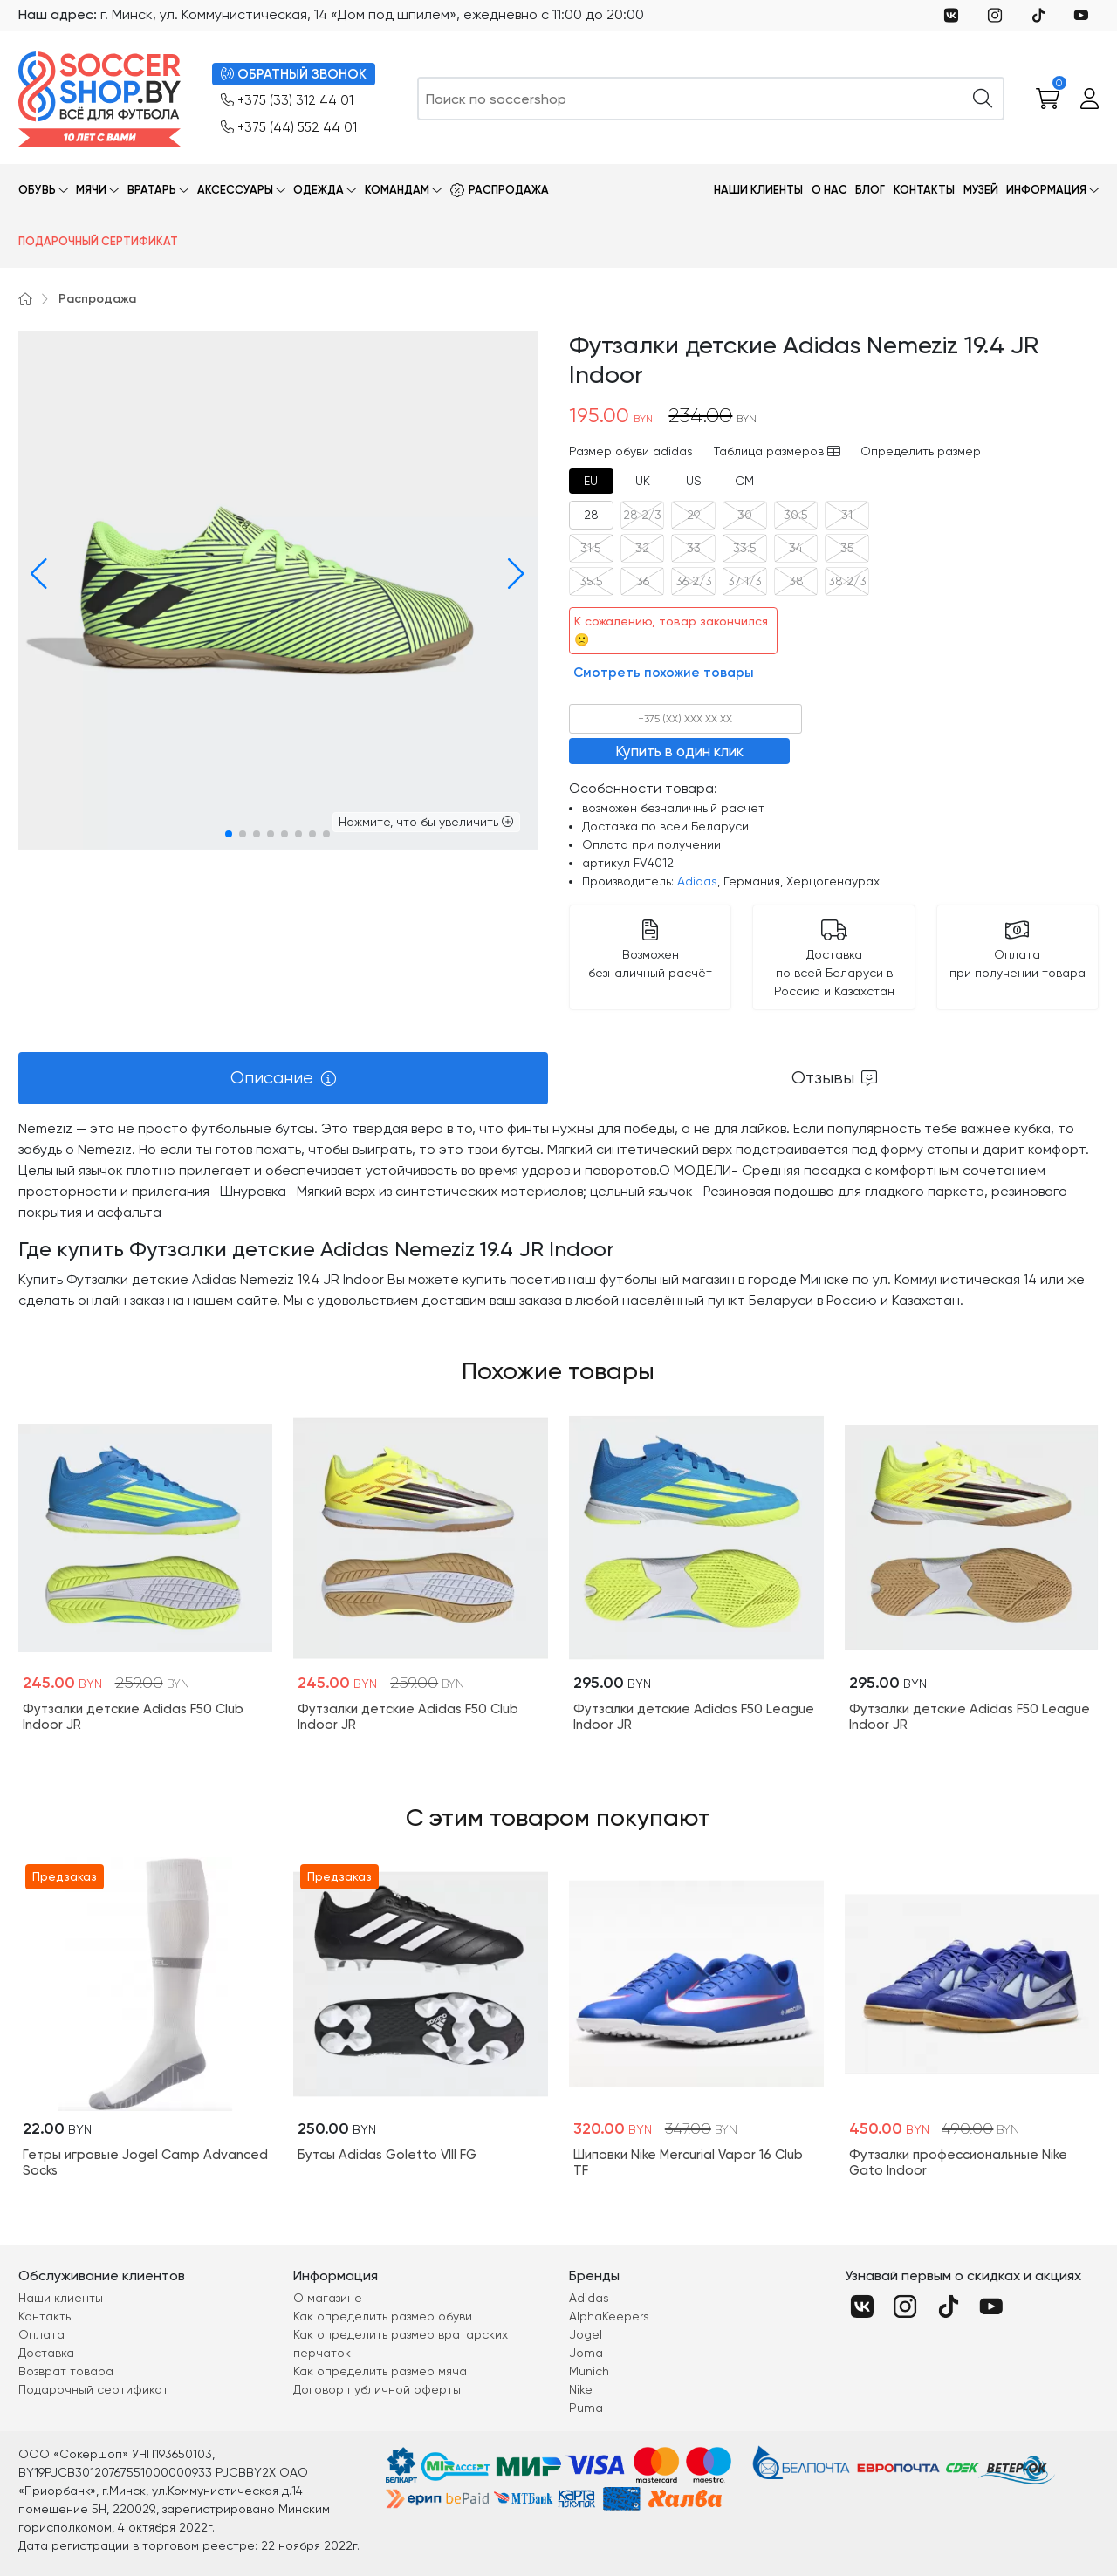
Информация (1046, 189)
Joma (586, 2353)
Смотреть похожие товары (663, 672)
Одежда (318, 189)
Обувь (37, 189)
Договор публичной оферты (377, 2389)
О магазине (327, 2298)
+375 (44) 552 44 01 (289, 128)
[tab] (591, 481)
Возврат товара (65, 2371)
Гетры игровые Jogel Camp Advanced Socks (145, 2162)
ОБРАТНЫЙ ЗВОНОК (294, 75)
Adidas (697, 881)
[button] (35, 574)
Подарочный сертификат (98, 241)
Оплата (41, 2334)
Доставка (46, 2353)
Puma (586, 2408)
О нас (829, 189)
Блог (870, 189)
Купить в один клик (679, 751)
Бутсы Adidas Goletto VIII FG (387, 2155)
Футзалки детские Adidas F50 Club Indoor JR (133, 1716)
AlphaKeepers (609, 2316)
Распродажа (509, 189)
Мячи (91, 189)
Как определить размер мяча (380, 2371)
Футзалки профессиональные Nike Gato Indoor (958, 2162)
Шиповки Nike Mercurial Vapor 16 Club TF (688, 2162)
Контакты (924, 189)
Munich (589, 2371)
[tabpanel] (558, 1214)
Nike (581, 2389)
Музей (980, 189)
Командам (397, 189)
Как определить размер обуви (382, 2316)
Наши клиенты (758, 189)
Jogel (585, 2334)
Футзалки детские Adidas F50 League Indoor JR (693, 1716)
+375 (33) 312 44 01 (287, 101)
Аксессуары (235, 189)
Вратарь (151, 189)
